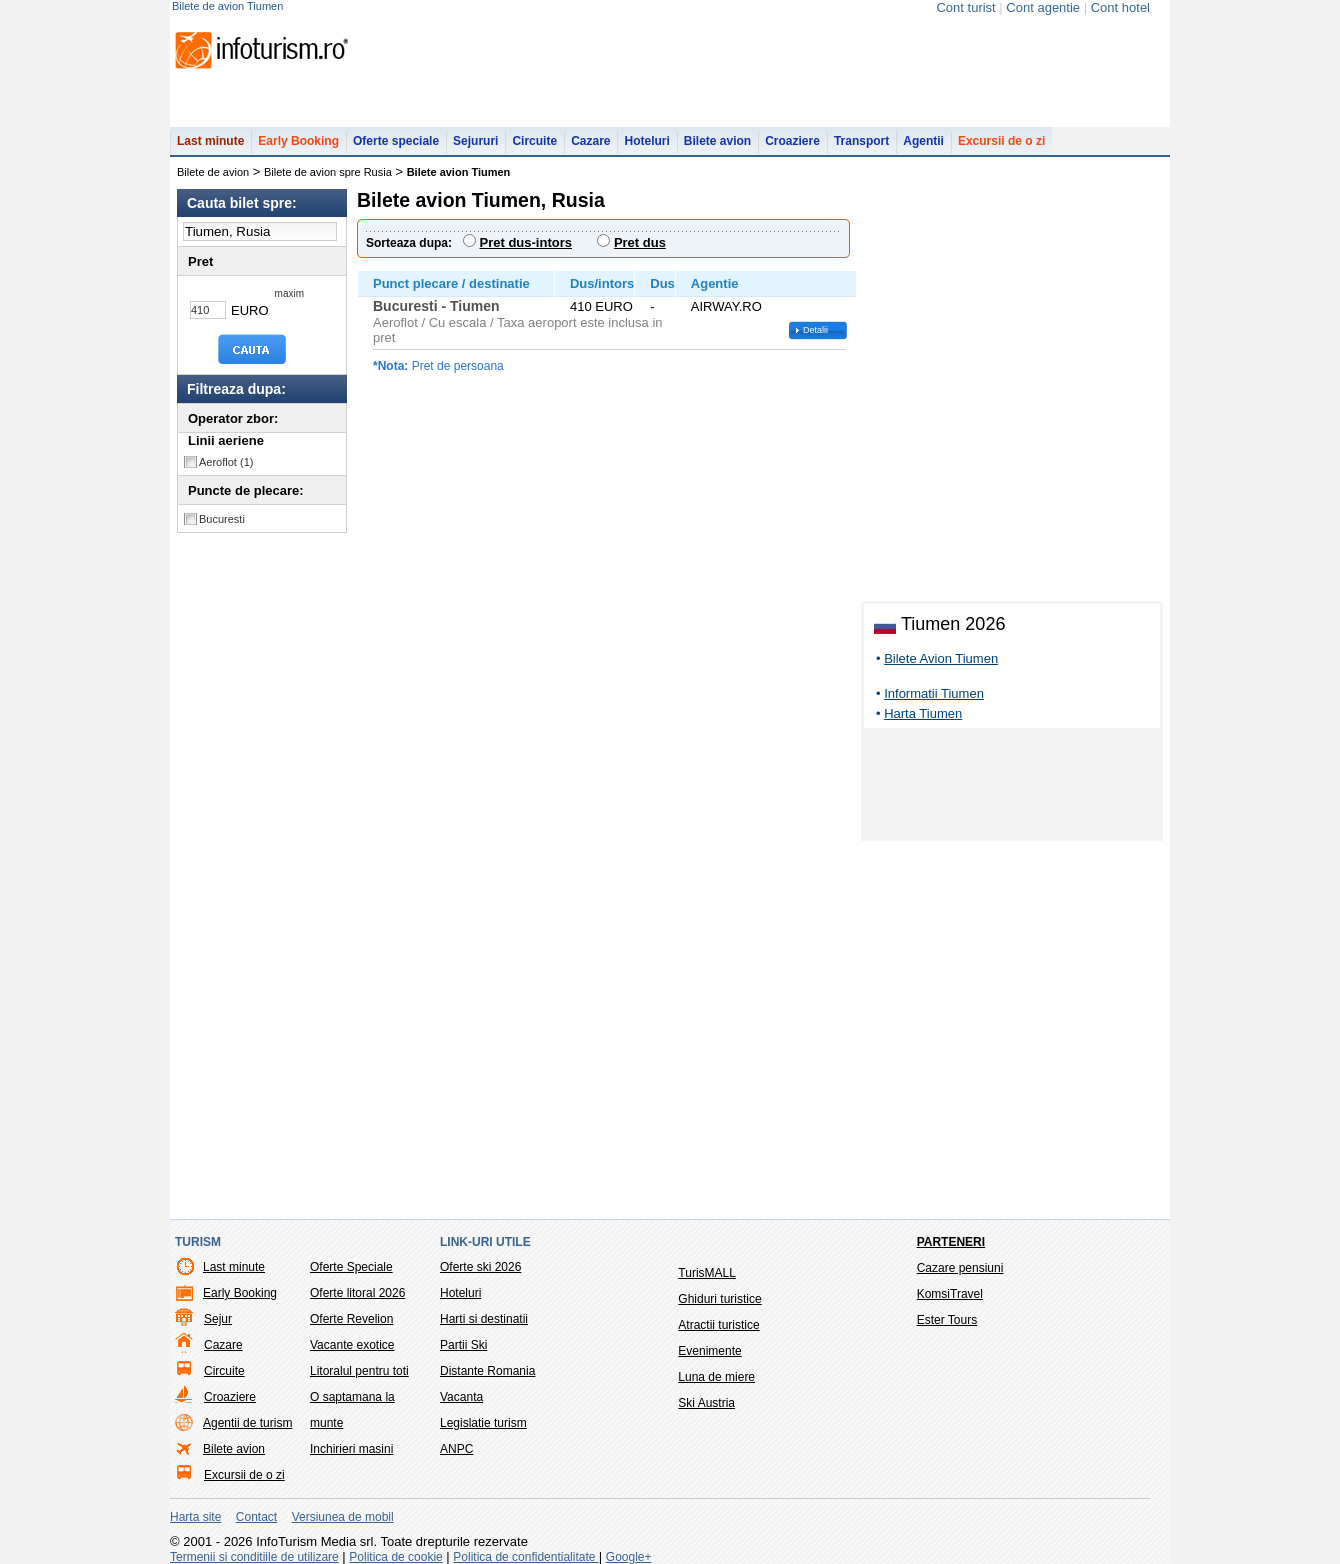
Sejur (218, 1319)
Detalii (815, 330)
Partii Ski (463, 1345)
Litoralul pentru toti (359, 1371)
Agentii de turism (247, 1423)
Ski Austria (706, 1403)
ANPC (456, 1449)
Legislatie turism (483, 1423)
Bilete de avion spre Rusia (328, 172)
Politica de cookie (395, 1557)
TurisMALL (707, 1273)
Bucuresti (222, 519)
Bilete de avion (213, 172)
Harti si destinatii (484, 1319)
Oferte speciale (396, 141)
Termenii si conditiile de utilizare (254, 1557)
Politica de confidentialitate (525, 1557)
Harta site (195, 1517)
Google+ (629, 1557)
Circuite (534, 141)
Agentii (923, 141)
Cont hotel (1120, 7)
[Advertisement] (1012, 788)
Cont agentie (1043, 7)
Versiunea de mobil (343, 1517)
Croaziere (792, 141)
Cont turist (965, 7)
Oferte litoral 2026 (357, 1293)
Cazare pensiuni (960, 1268)
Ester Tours (947, 1320)
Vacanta (461, 1397)
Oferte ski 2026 (480, 1267)
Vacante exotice (352, 1345)
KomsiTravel (950, 1294)
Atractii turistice (718, 1325)
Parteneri (951, 1242)
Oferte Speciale (351, 1267)
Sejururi (475, 141)
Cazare (590, 141)
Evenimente (709, 1351)
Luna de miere (716, 1377)
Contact (256, 1517)
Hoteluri (646, 141)
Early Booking (298, 141)
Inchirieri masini (351, 1449)
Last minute (210, 141)
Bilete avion (717, 141)
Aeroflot (226, 462)
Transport (861, 141)
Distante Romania (487, 1371)
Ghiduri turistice (719, 1299)
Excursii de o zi (1001, 141)
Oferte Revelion (351, 1319)
